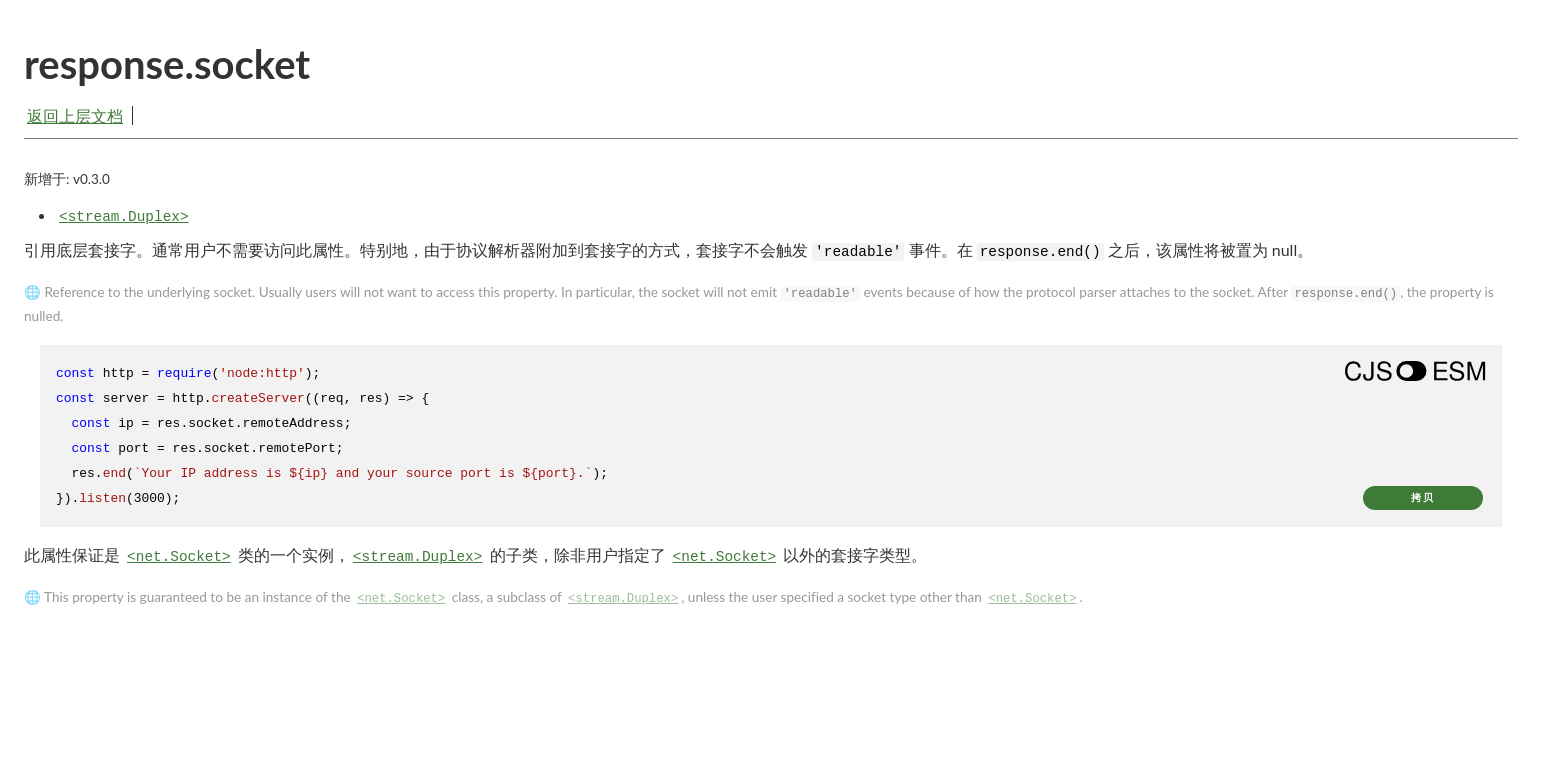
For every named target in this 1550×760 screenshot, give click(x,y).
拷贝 (1423, 503)
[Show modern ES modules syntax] (1415, 377)
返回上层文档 (75, 115)
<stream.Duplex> (124, 223)
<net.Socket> (179, 563)
